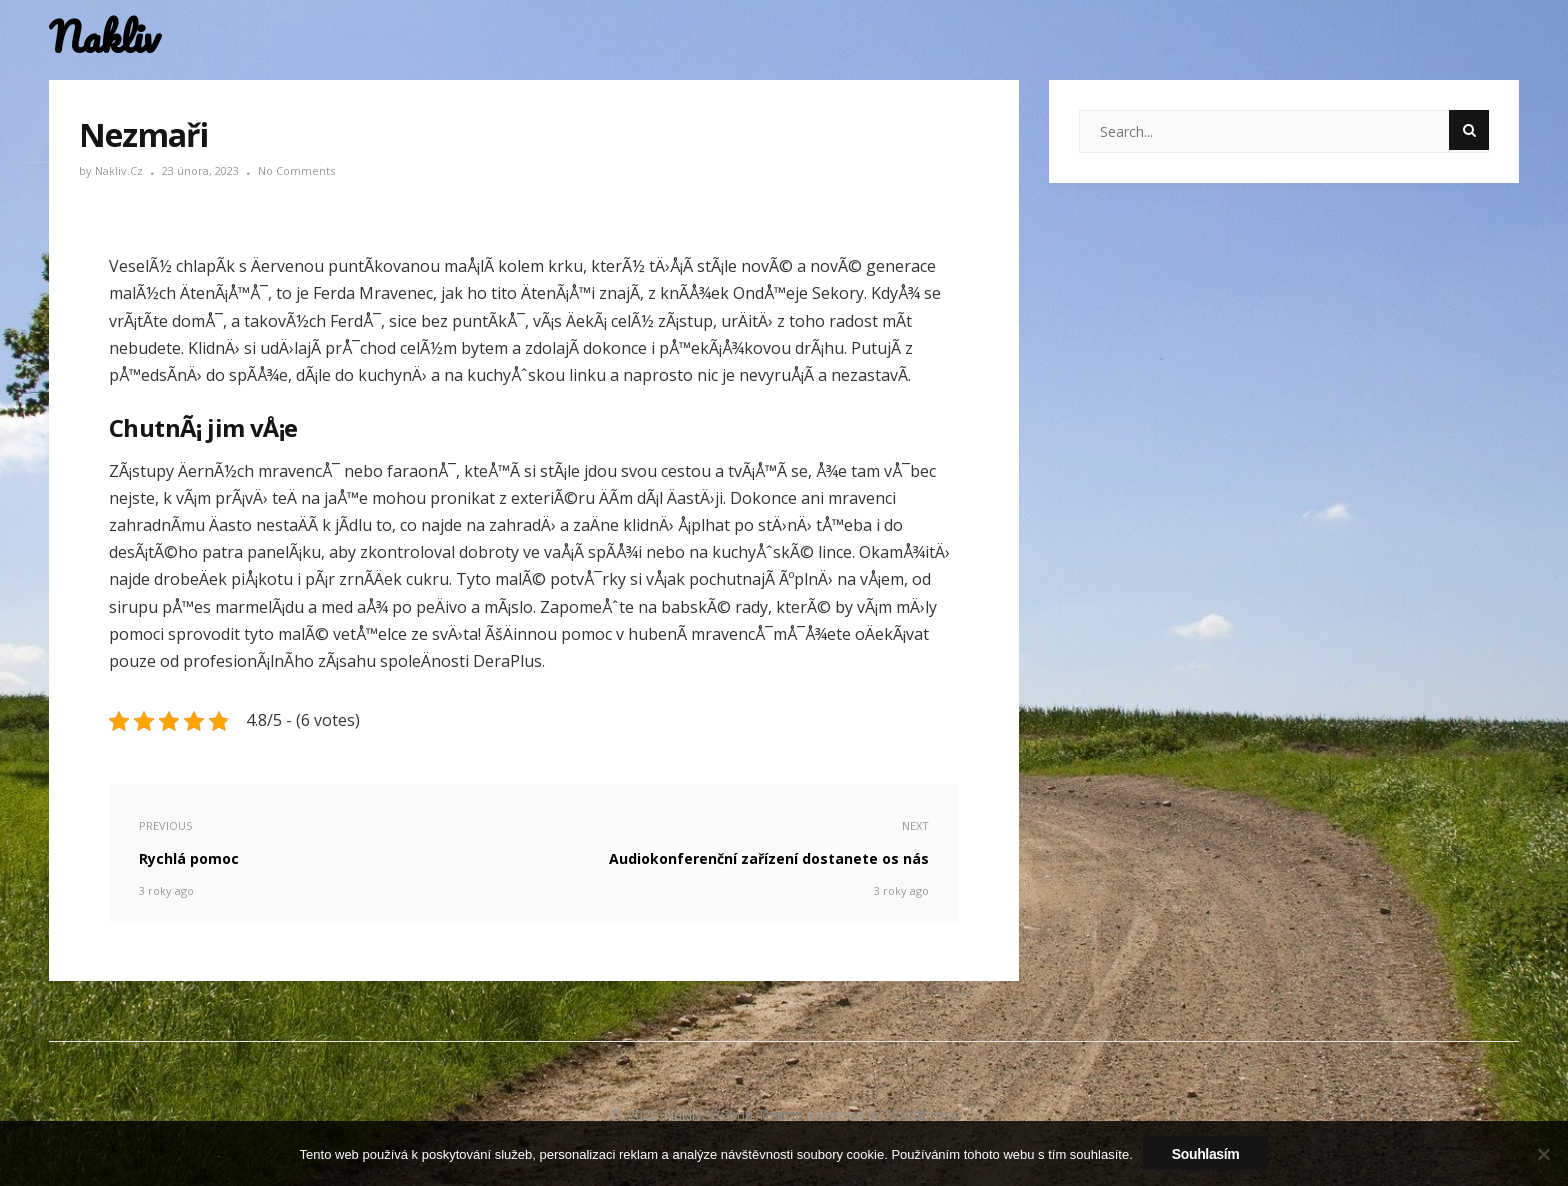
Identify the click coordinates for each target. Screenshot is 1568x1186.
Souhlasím (1206, 1154)
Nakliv (104, 37)
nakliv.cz (120, 170)
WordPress (922, 1114)
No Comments (296, 170)
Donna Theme (758, 1114)
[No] (1543, 1154)
